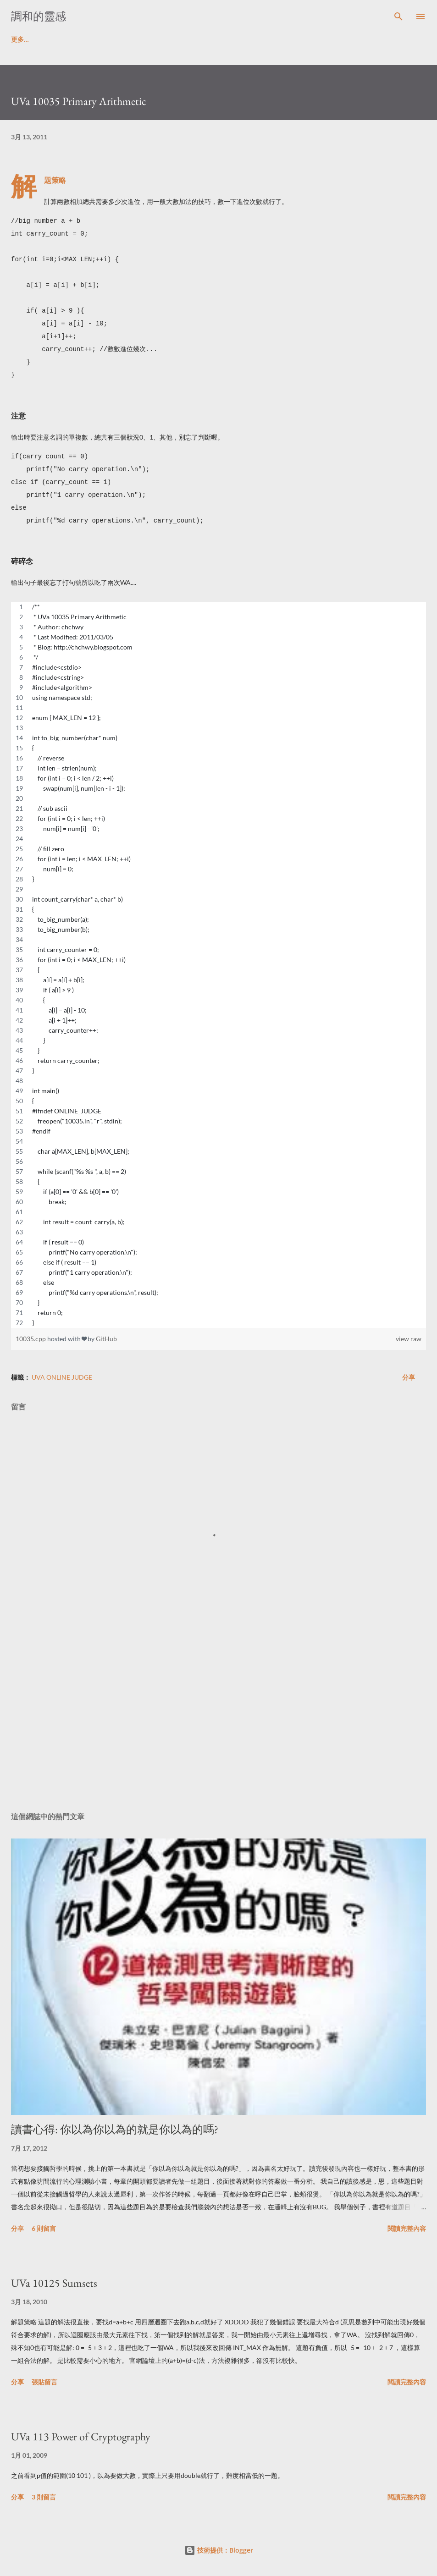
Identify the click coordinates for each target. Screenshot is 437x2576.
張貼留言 (44, 2382)
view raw (408, 1339)
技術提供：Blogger (218, 2550)
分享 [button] (408, 1377)
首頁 (17, 39)
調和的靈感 (38, 16)
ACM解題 (103, 39)
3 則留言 (44, 2497)
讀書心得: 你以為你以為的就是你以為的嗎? (114, 2129)
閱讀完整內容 (406, 2228)
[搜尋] (398, 16)
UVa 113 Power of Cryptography (80, 2436)
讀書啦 (56, 39)
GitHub (106, 1339)
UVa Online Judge (62, 1377)
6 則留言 (44, 2228)
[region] (218, 965)
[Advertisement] (218, 1718)
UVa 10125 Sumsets (54, 2283)
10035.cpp (31, 1339)
